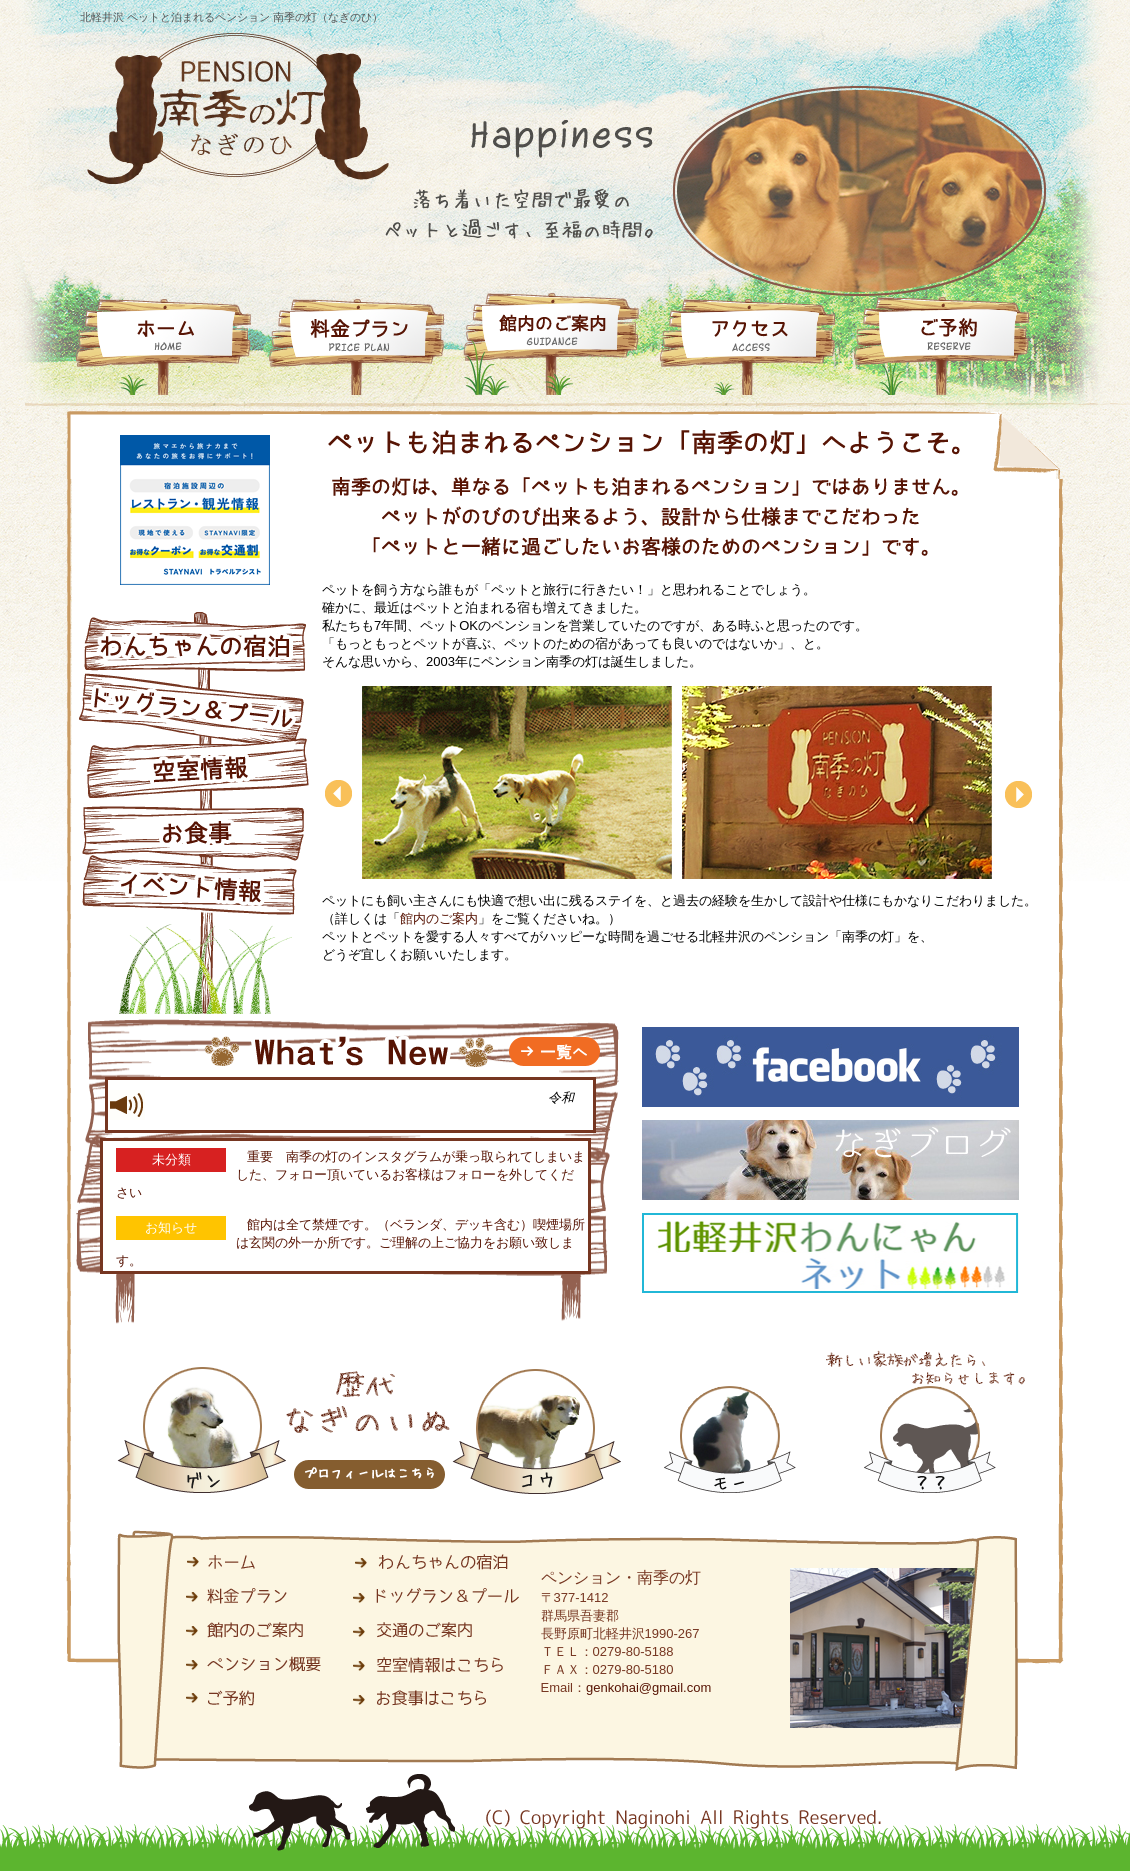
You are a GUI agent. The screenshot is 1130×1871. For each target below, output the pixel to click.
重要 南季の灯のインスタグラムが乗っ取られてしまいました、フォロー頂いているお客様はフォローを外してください (350, 1174)
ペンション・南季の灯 (621, 1577)
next (1021, 830)
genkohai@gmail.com (648, 1687)
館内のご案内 (439, 918)
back (340, 793)
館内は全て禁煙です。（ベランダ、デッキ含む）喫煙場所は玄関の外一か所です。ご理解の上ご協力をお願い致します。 (350, 1242)
